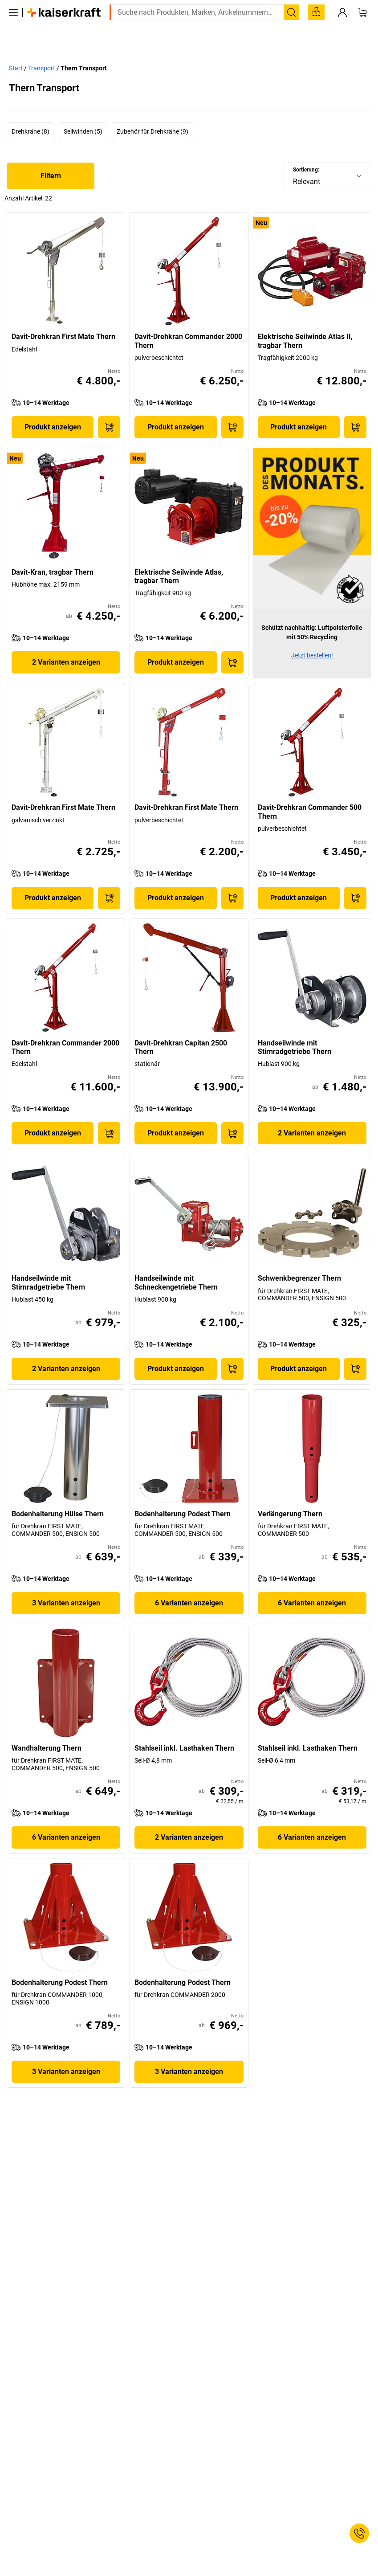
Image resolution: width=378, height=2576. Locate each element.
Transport (41, 48)
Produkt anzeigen (52, 407)
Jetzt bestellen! (312, 635)
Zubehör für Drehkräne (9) (152, 111)
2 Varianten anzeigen (66, 642)
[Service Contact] (359, 2533)
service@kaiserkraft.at (329, 6)
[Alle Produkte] (13, 25)
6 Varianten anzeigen (189, 1583)
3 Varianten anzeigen (66, 1583)
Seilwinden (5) (83, 111)
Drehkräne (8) (30, 111)
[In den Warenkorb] (109, 407)
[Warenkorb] (362, 26)
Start (16, 48)
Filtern (51, 156)
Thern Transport (84, 48)
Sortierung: (306, 150)
